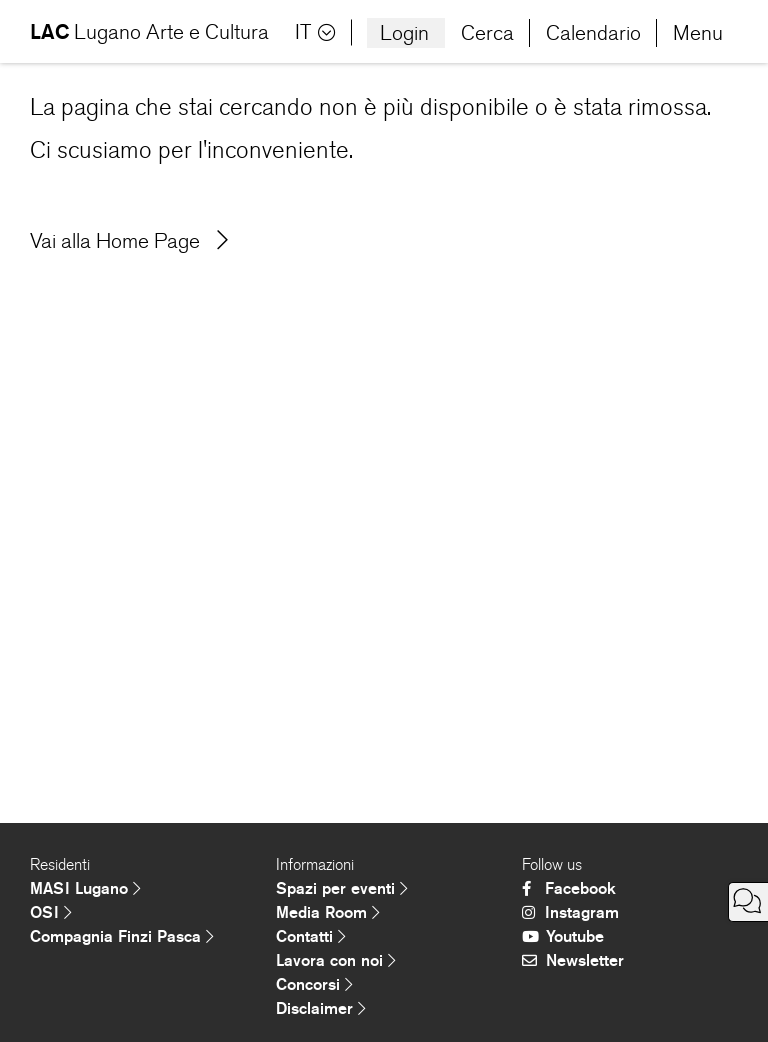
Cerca (487, 33)
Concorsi (314, 984)
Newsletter (573, 960)
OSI (51, 912)
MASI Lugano (85, 888)
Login (404, 33)
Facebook (569, 888)
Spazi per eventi (342, 888)
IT (315, 32)
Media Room (328, 912)
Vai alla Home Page (129, 241)
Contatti (311, 936)
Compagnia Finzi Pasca (122, 936)
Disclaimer (321, 1008)
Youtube (563, 936)
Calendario (593, 33)
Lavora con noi (336, 960)
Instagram (570, 912)
